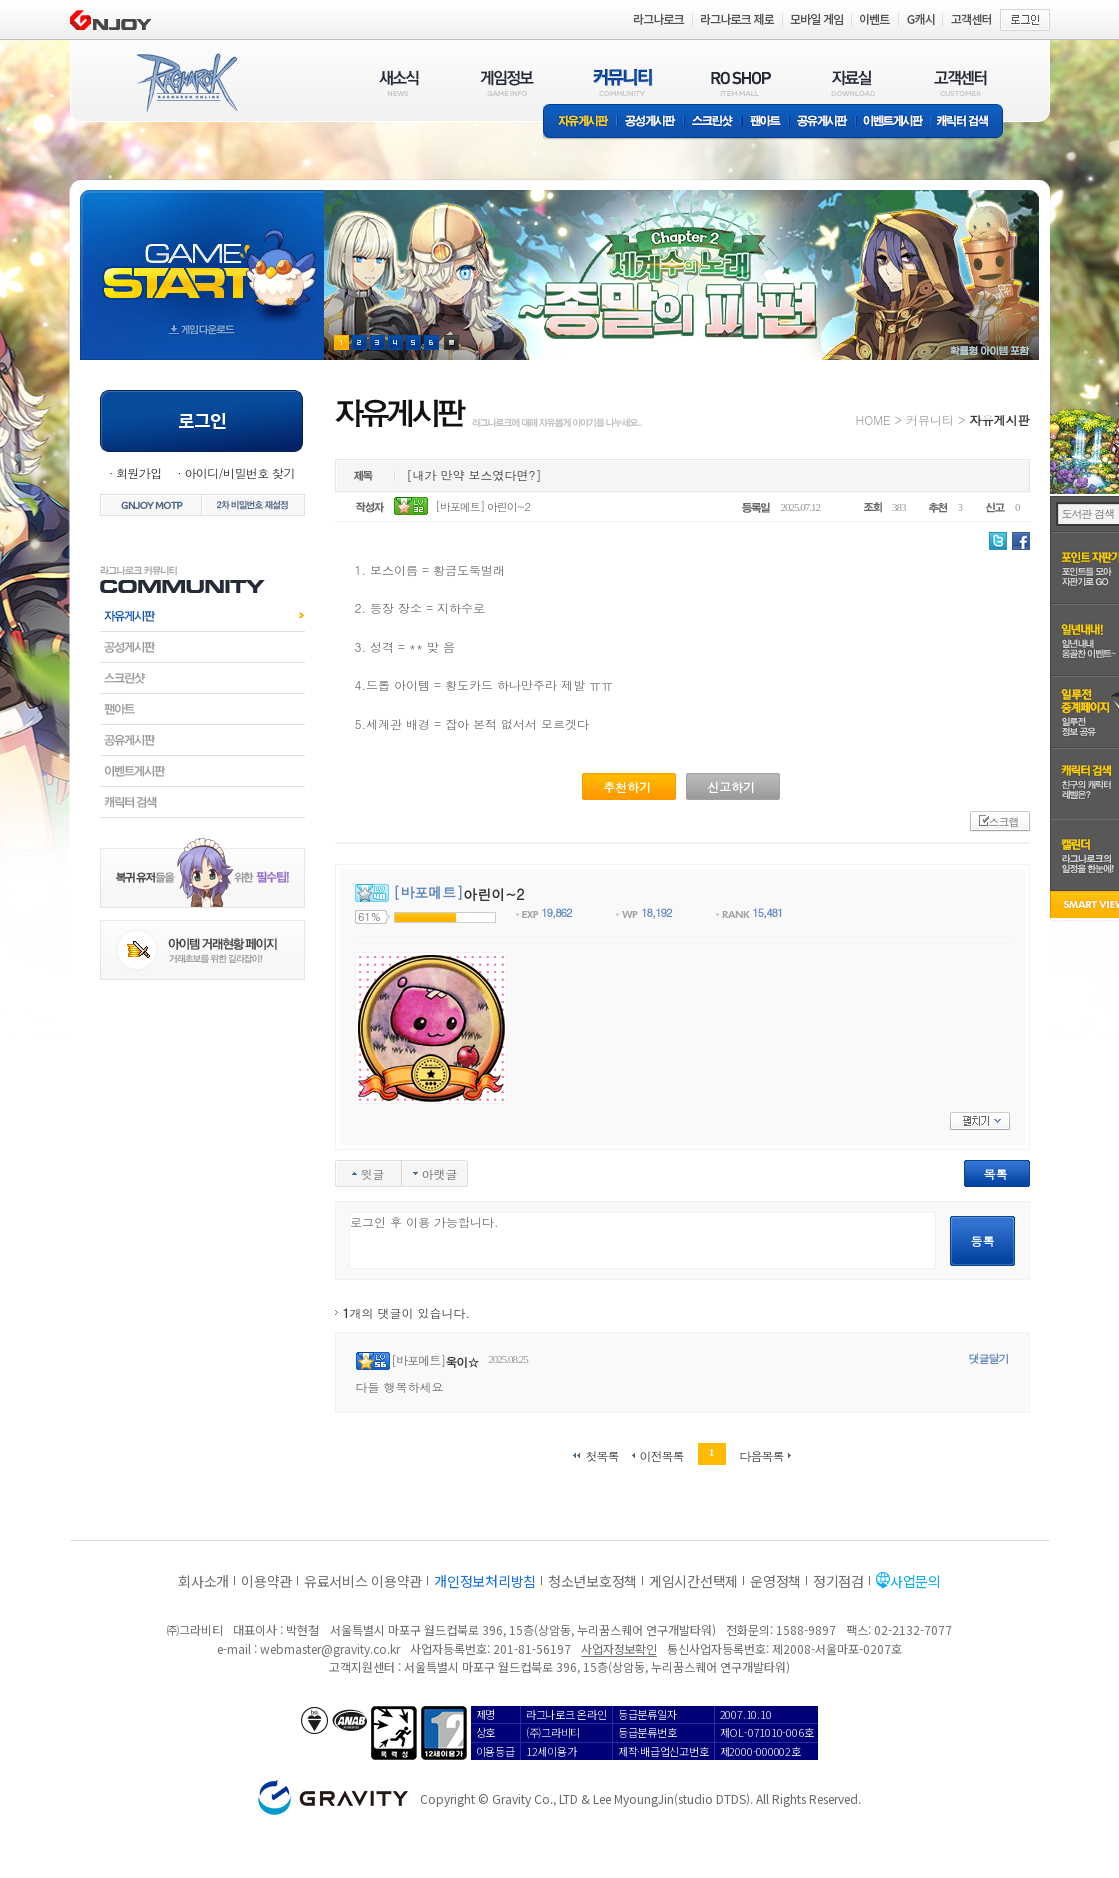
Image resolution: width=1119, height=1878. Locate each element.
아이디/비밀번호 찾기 (239, 472)
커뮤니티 (930, 419)
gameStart (202, 256)
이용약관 (266, 1581)
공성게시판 (651, 122)
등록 (983, 1240)
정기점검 (838, 1581)
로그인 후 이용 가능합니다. (642, 1240)
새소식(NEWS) (399, 82)
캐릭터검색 (202, 802)
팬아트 (765, 122)
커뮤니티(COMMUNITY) (623, 82)
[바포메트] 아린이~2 (482, 506)
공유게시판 (822, 122)
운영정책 (775, 1581)
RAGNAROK (186, 83)
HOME (873, 419)
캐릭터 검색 (969, 122)
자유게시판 (580, 122)
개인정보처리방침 (485, 1581)
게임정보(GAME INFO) (507, 82)
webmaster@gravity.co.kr (330, 1648)
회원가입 (139, 472)
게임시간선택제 (693, 1581)
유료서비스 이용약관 (363, 1581)
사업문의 (915, 1581)
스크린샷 (713, 122)
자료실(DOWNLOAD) (852, 82)
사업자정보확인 (618, 1648)
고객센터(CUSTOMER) (960, 82)
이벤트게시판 (893, 122)
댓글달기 (989, 1358)
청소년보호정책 (592, 1581)
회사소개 (203, 1581)
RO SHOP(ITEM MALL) (741, 82)
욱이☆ (461, 1361)
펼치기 (980, 1121)
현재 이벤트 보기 (451, 342)
